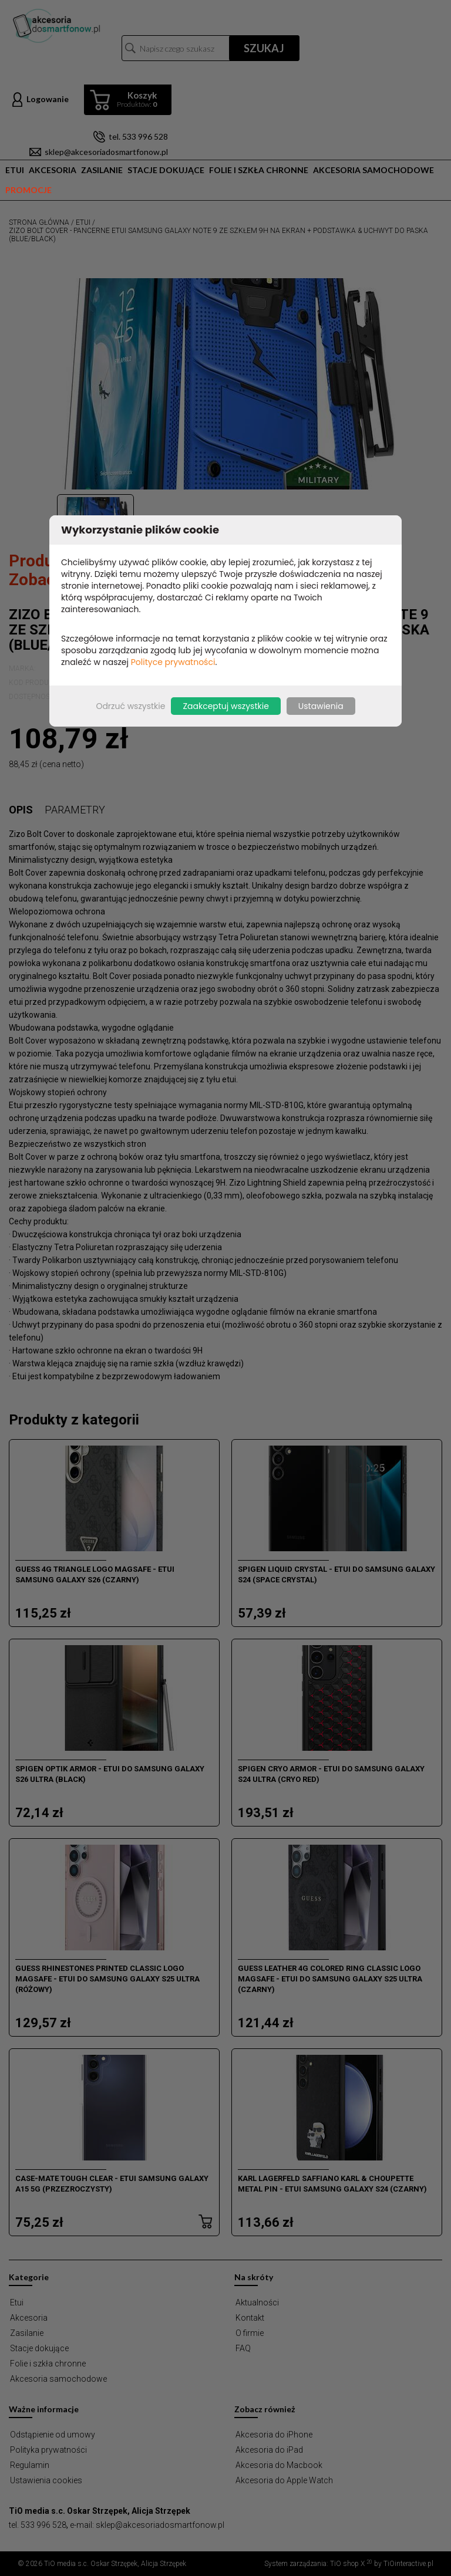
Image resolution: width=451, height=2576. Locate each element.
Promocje (28, 190)
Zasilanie (102, 170)
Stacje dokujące (165, 170)
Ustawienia (321, 706)
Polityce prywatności (173, 662)
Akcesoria (52, 170)
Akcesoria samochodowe (373, 170)
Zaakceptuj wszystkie (225, 706)
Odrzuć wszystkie (130, 706)
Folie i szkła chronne (258, 170)
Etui (14, 170)
